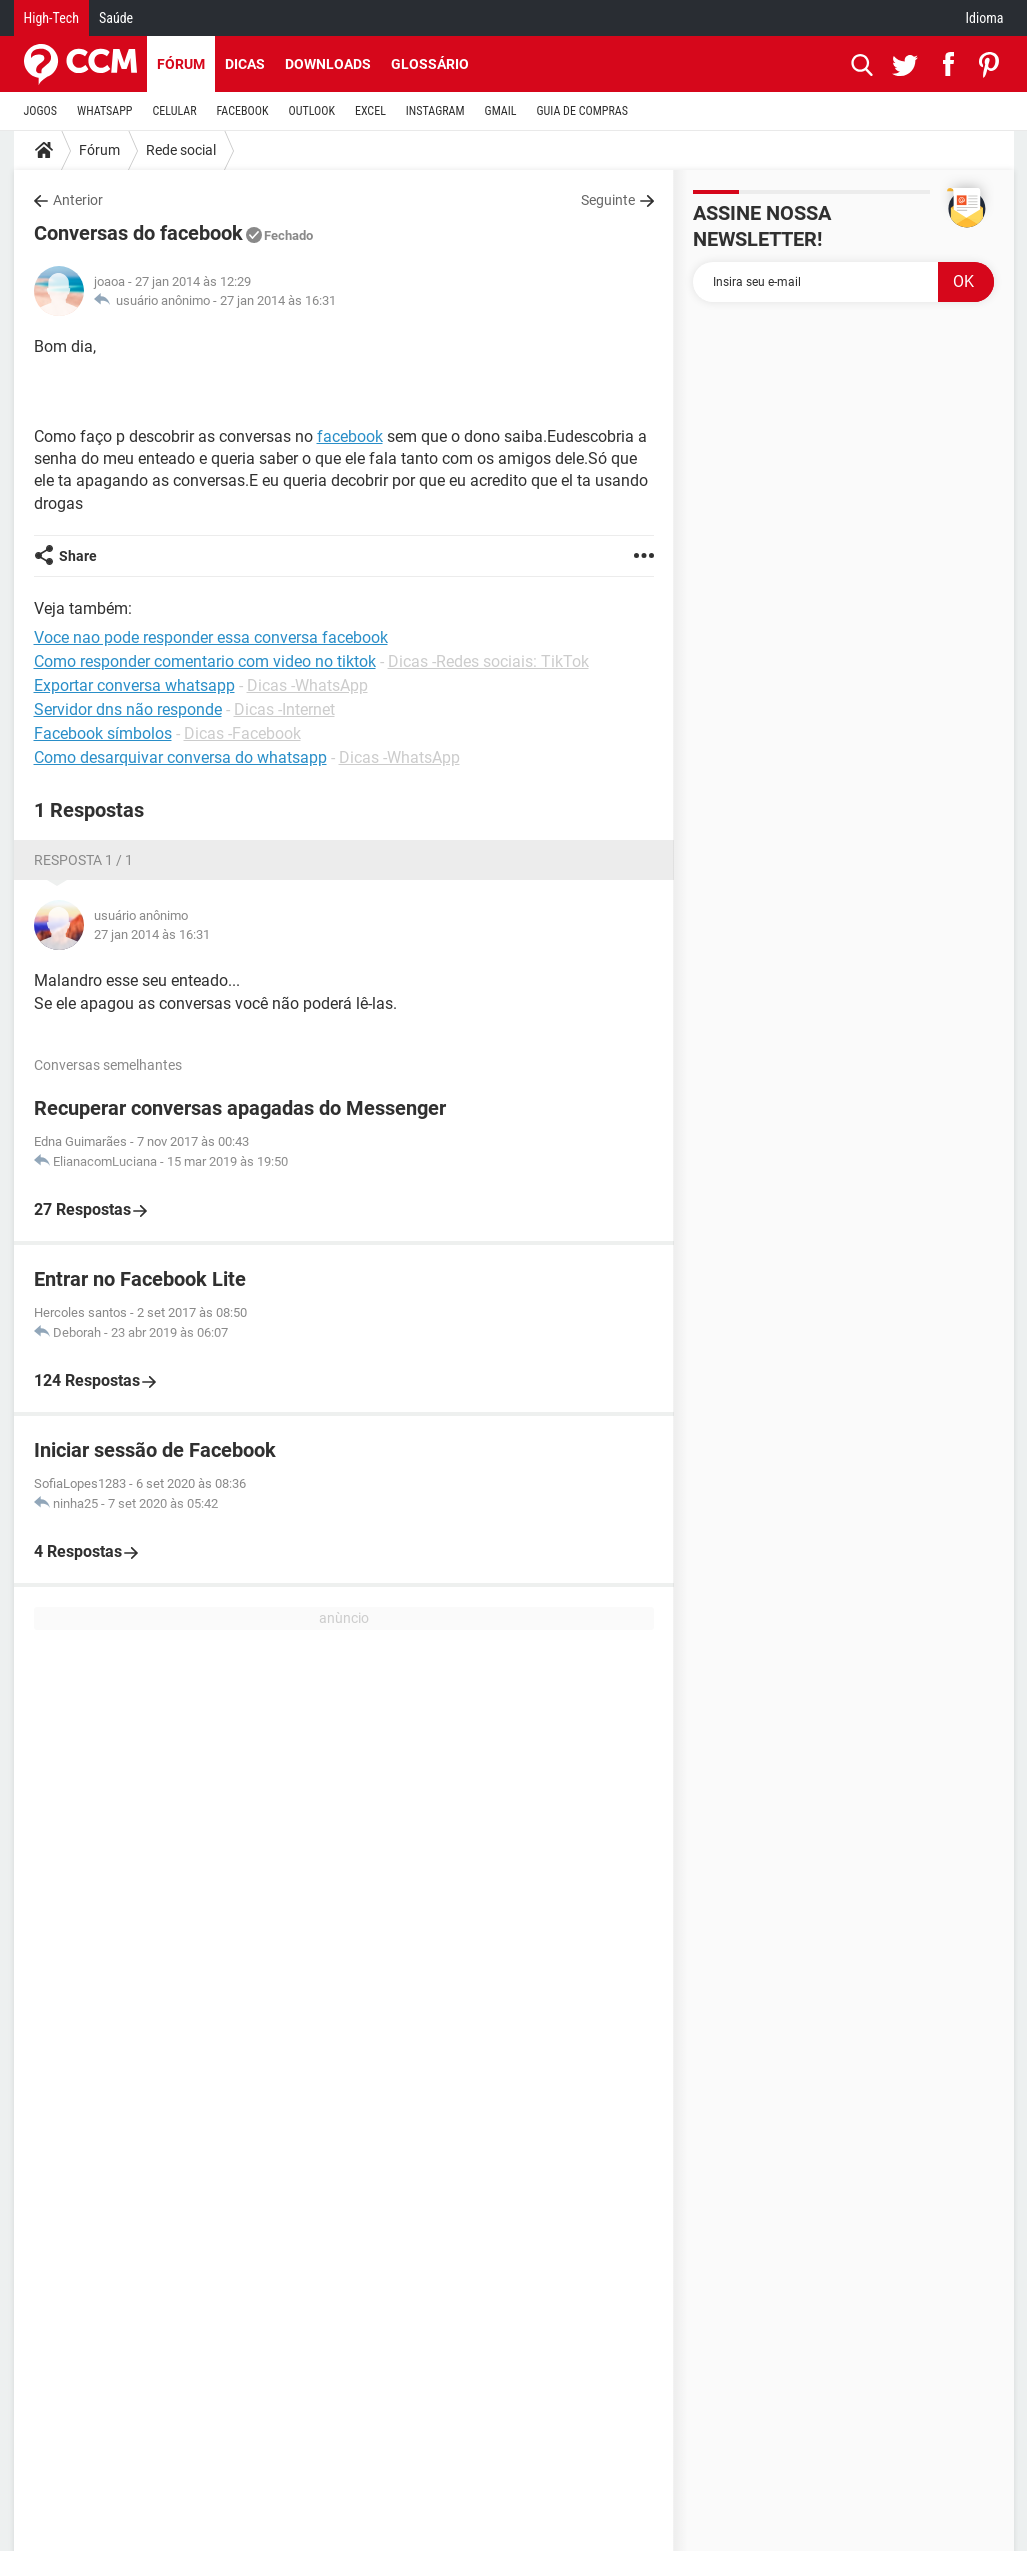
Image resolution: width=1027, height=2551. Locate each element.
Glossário (430, 64)
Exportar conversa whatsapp (134, 685)
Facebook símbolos (103, 733)
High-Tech (51, 18)
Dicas (245, 64)
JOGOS (41, 111)
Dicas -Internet (284, 709)
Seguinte (608, 200)
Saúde (116, 18)
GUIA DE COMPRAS (582, 111)
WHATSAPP (104, 111)
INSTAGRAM (435, 111)
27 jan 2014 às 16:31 (278, 300)
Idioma (985, 18)
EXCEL (370, 111)
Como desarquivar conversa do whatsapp (180, 757)
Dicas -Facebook (242, 733)
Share (78, 556)
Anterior (78, 200)
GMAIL (501, 111)
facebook (350, 436)
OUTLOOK (311, 111)
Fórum (181, 64)
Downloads (328, 64)
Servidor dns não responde (128, 709)
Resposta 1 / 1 (83, 860)
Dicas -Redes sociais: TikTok (488, 661)
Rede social (181, 150)
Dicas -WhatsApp (307, 685)
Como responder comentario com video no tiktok (205, 661)
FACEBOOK (243, 111)
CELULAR (175, 111)
